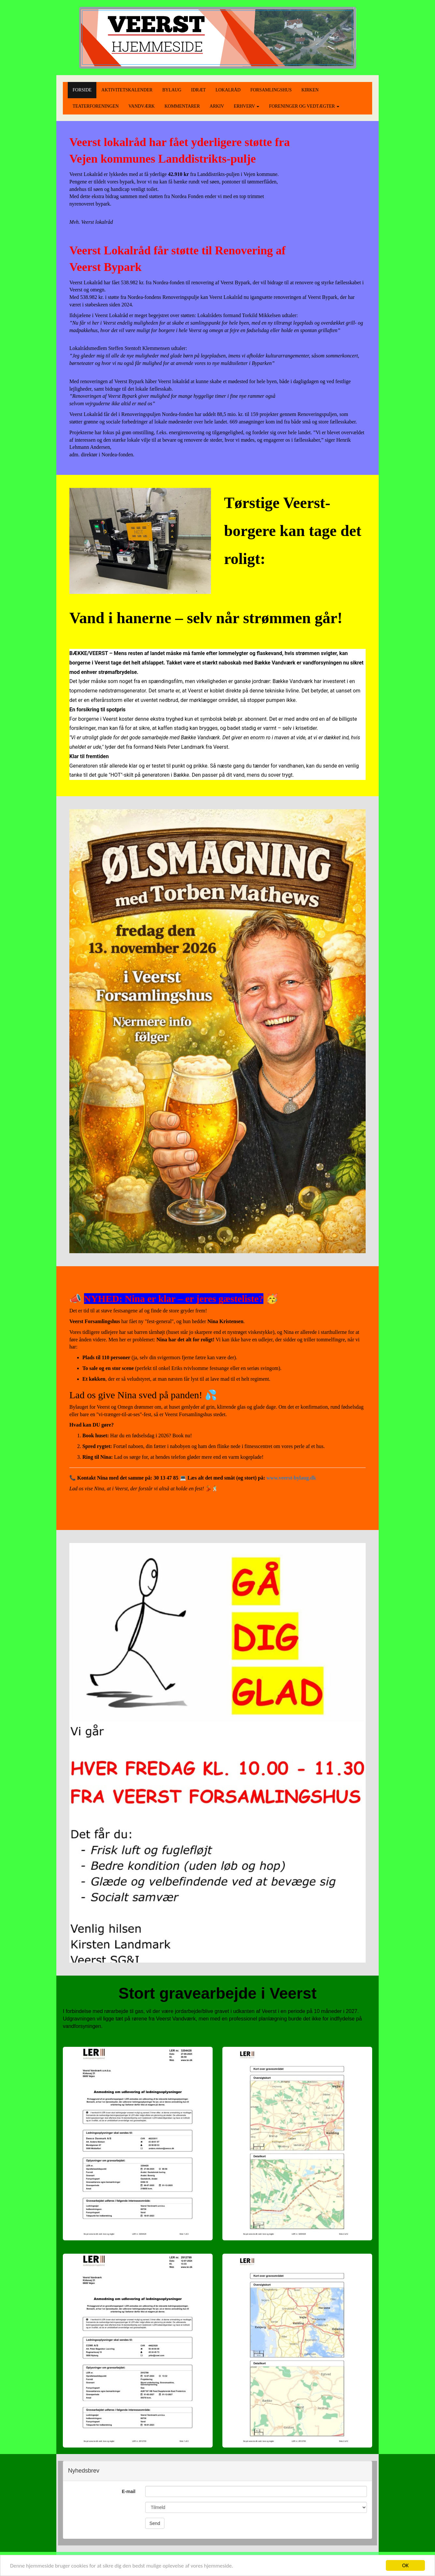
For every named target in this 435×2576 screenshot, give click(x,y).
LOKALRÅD (228, 89)
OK (405, 2565)
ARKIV (217, 106)
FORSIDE (82, 89)
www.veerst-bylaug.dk (291, 1478)
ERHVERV (246, 106)
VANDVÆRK (142, 106)
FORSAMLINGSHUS (271, 89)
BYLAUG (171, 89)
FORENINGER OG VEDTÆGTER (304, 106)
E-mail (128, 2491)
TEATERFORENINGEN (96, 106)
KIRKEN (310, 89)
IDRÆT (198, 89)
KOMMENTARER (182, 106)
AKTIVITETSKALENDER (126, 89)
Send (154, 2523)
